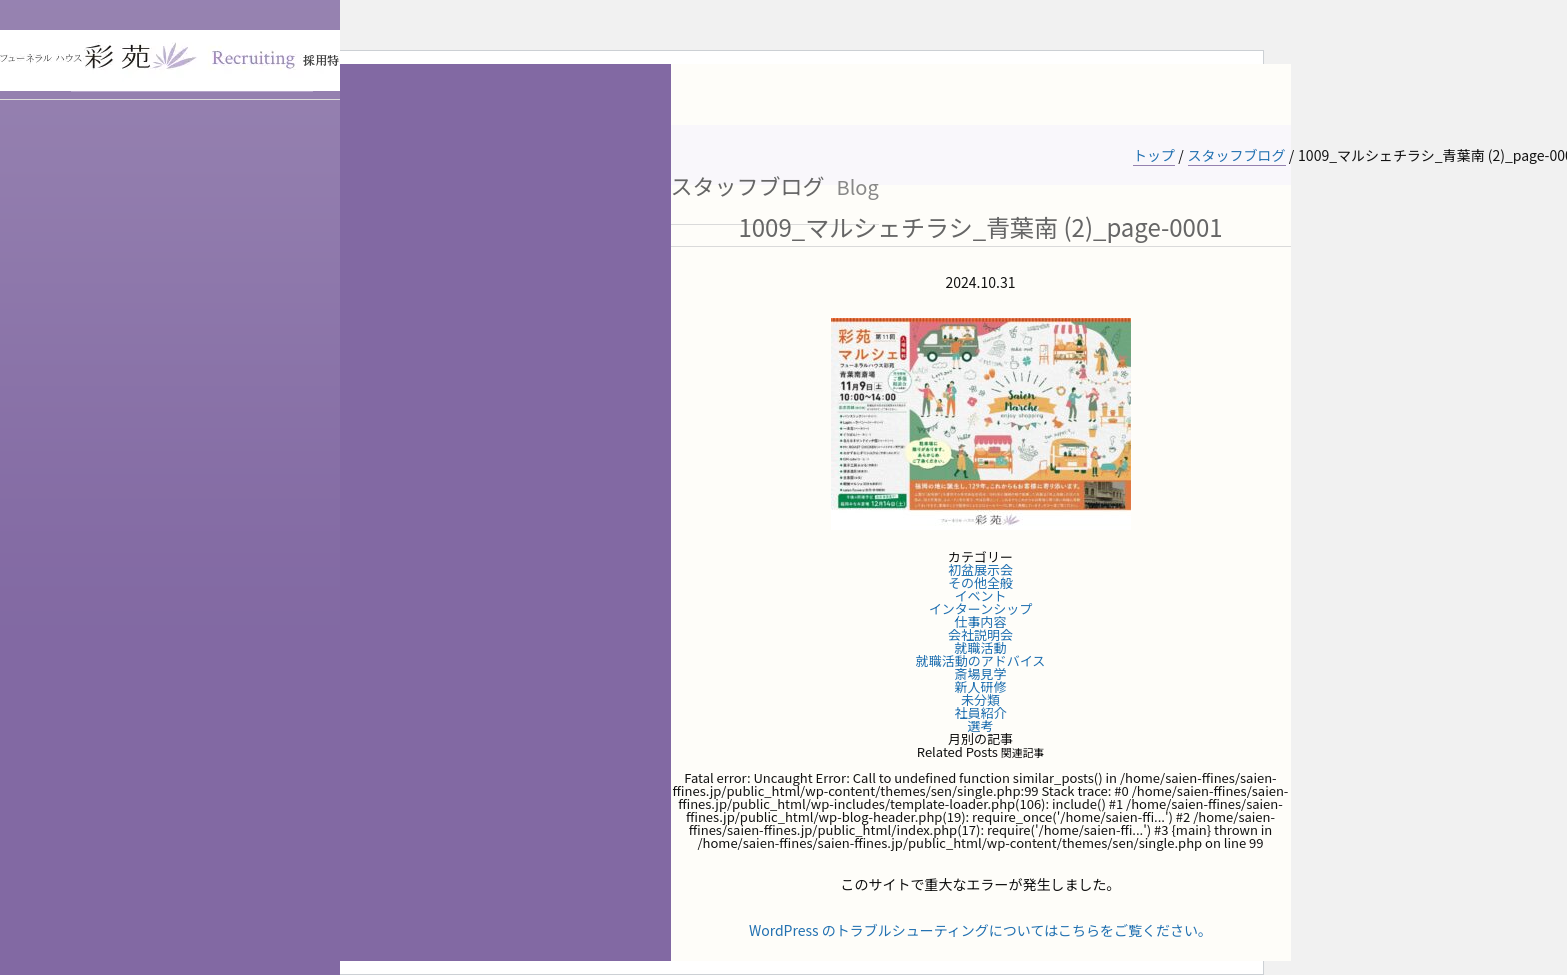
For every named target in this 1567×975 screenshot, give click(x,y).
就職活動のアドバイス (981, 660)
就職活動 (980, 647)
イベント (980, 595)
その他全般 (980, 582)
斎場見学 (980, 673)
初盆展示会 (980, 569)
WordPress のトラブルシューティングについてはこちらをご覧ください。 (980, 930)
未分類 (980, 699)
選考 (980, 725)
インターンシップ (980, 608)
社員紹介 (980, 712)
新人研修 (980, 686)
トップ (1154, 155)
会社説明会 (980, 634)
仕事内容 (980, 621)
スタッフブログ (1237, 155)
